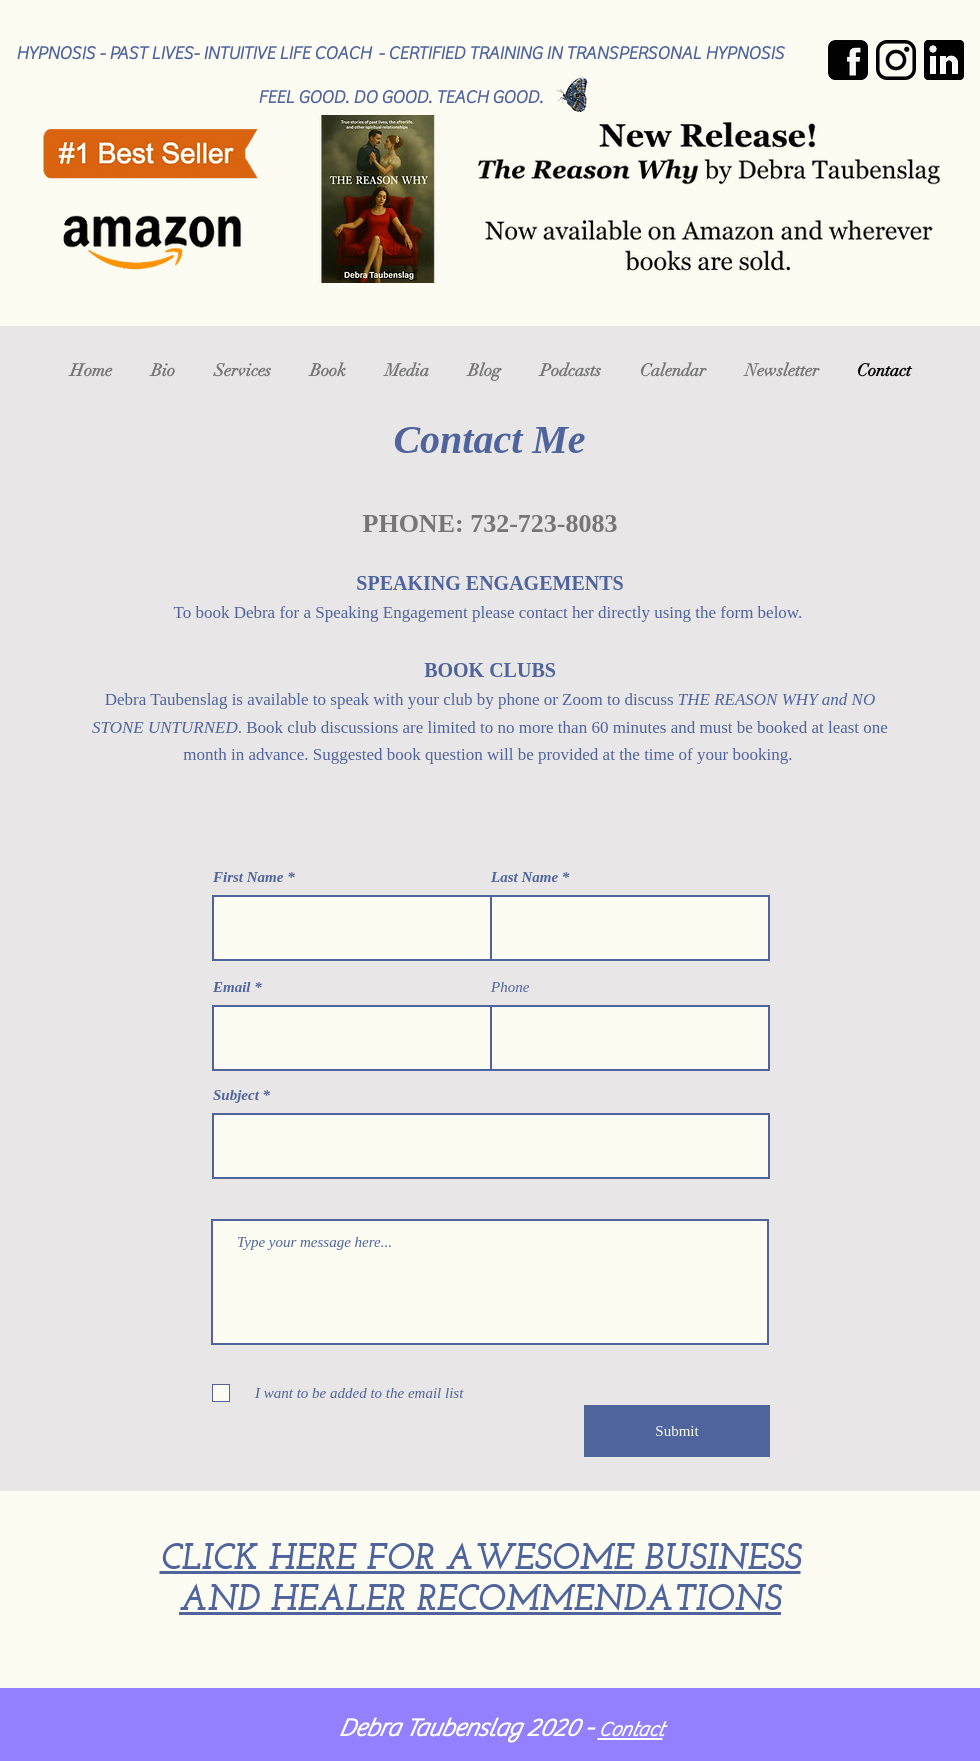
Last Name (524, 877)
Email (232, 987)
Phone (510, 987)
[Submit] (677, 1431)
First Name (248, 877)
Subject (236, 1095)
